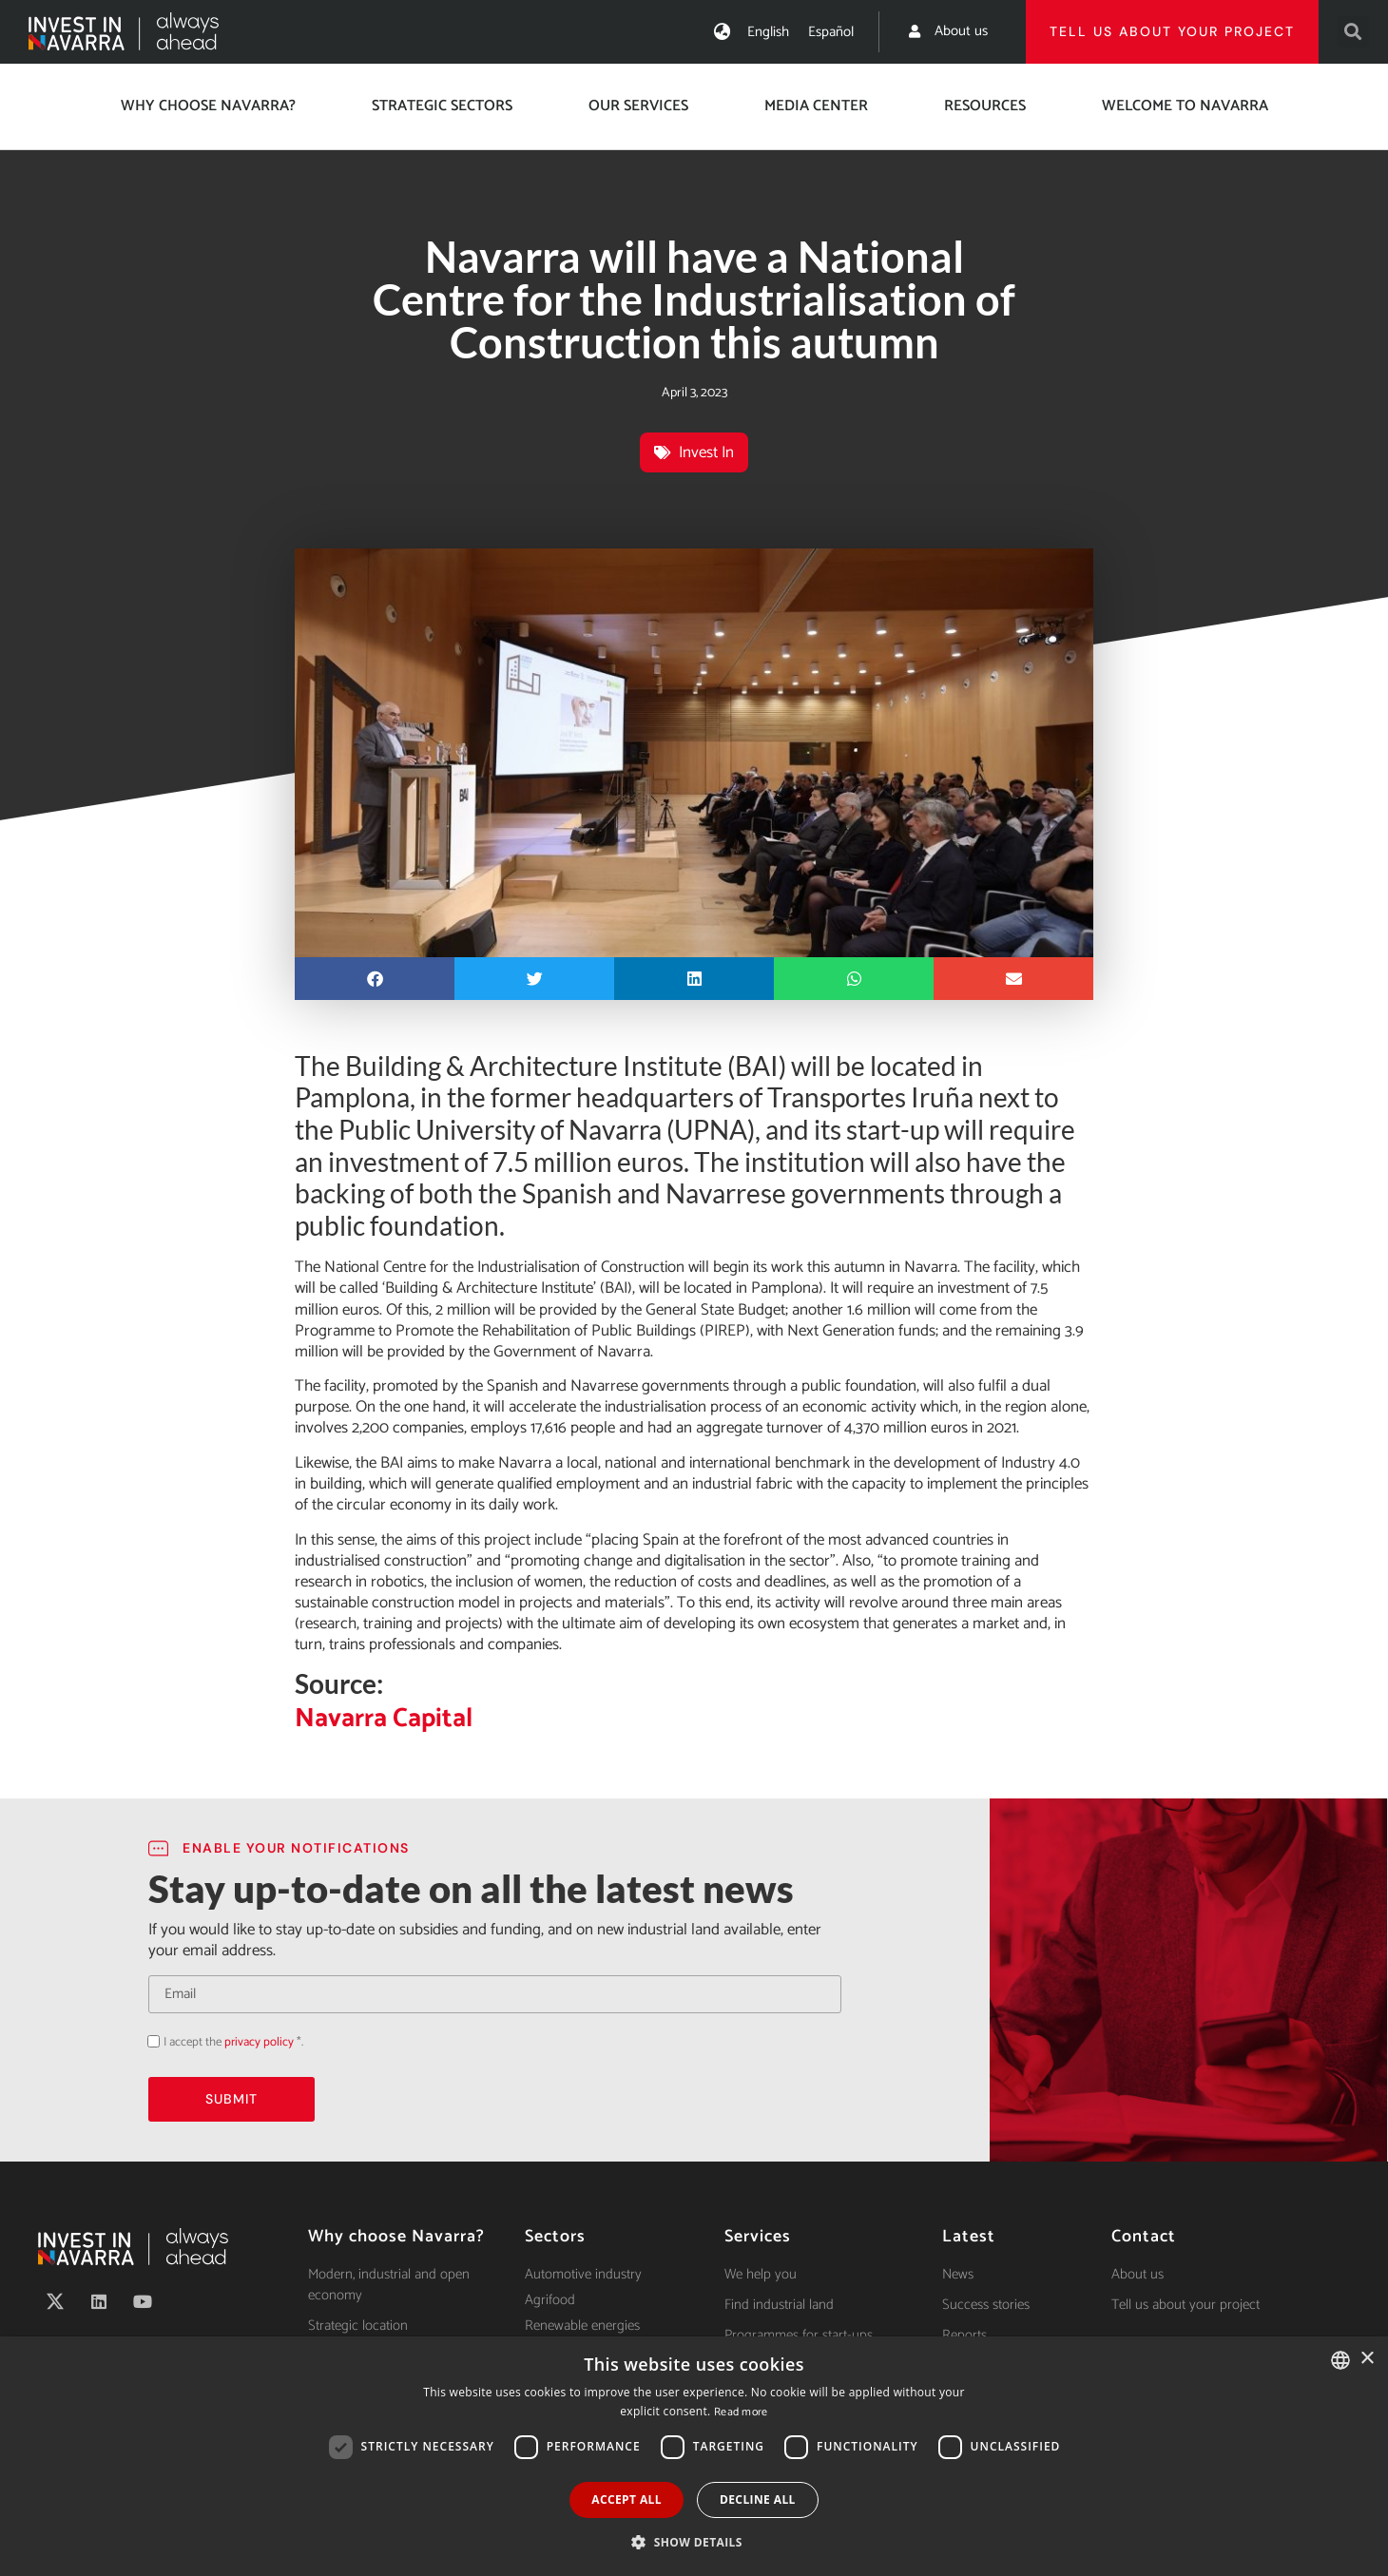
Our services (638, 106)
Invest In (706, 452)
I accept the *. (233, 2042)
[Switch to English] (768, 32)
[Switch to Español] (831, 32)
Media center (816, 106)
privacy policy (259, 2042)
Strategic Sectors (442, 106)
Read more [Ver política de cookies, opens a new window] (741, 2412)
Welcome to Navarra (1185, 106)
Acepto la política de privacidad (147, 2041)
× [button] (1366, 2359)
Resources (985, 106)
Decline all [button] (758, 2499)
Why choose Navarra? (208, 106)
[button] (1353, 32)
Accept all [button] (626, 2499)
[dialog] (694, 2456)
